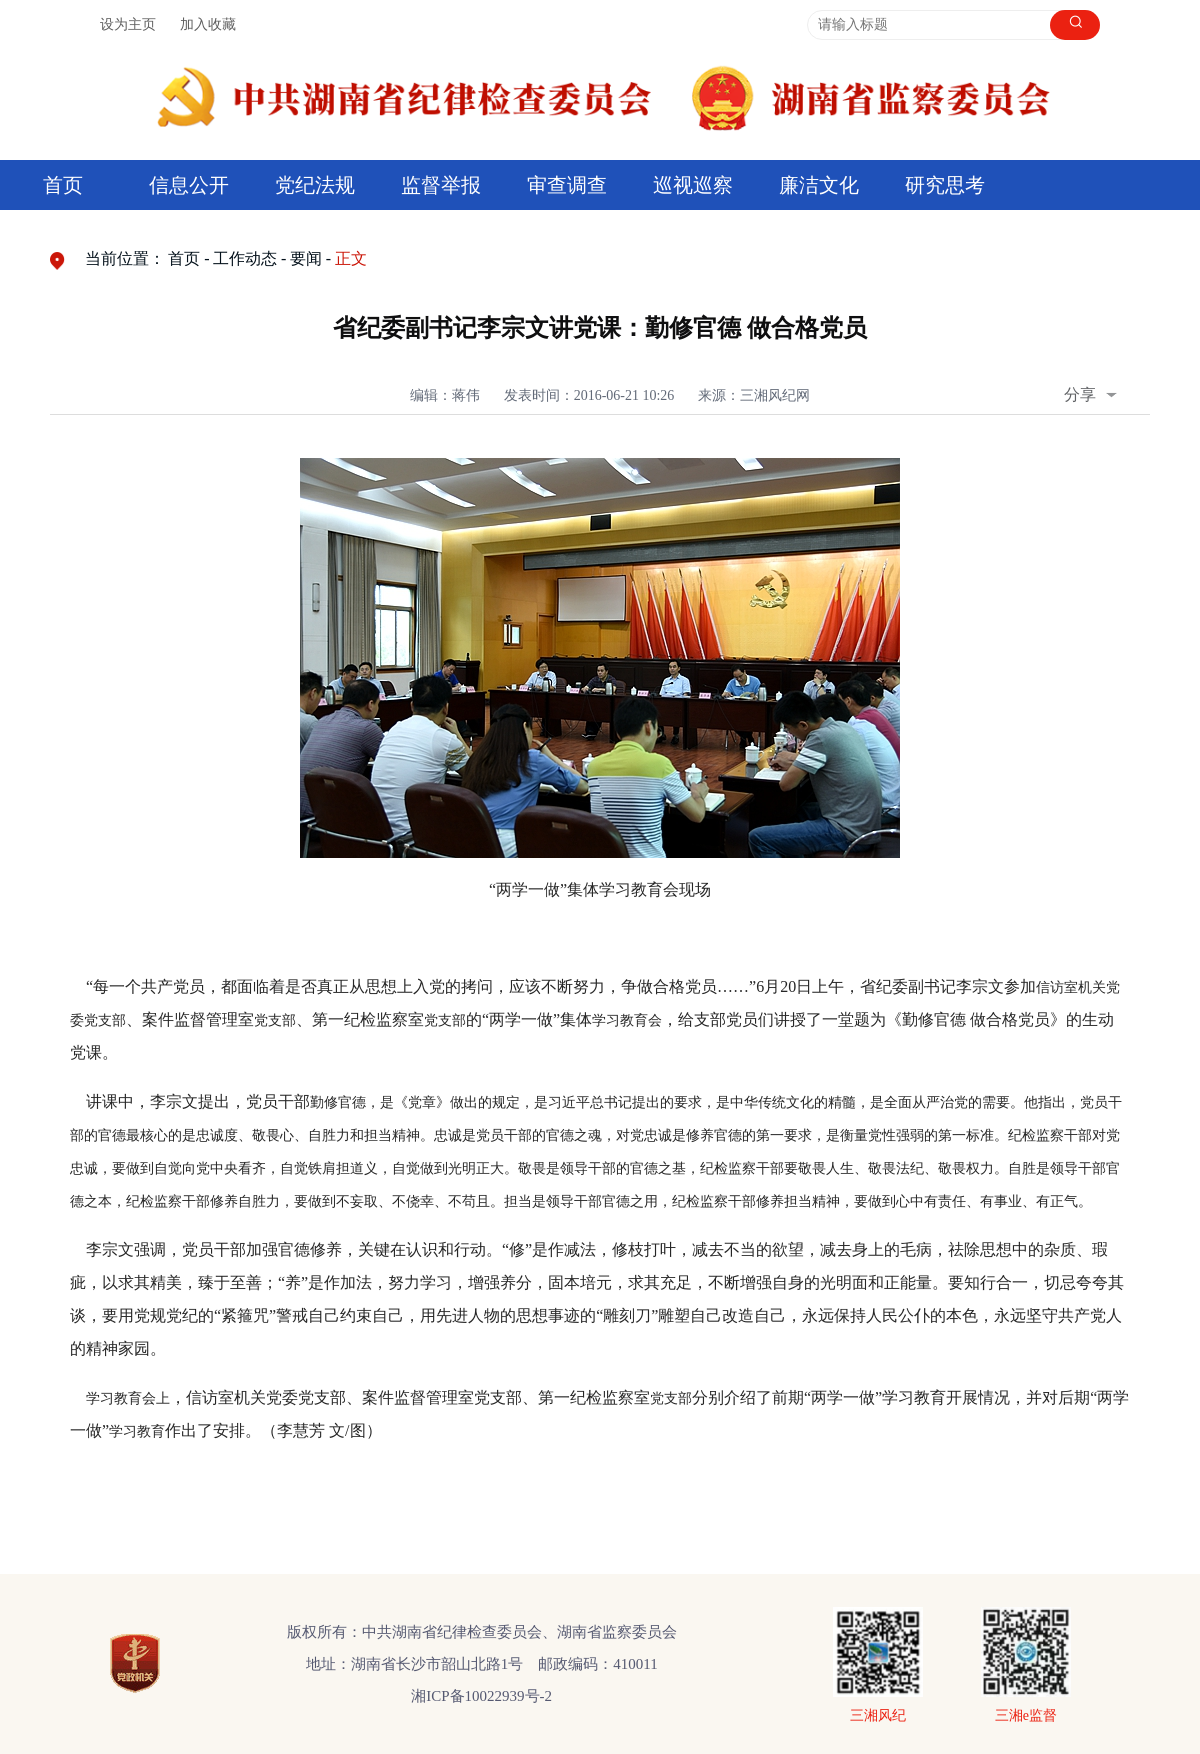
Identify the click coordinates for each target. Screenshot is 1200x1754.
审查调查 (567, 185)
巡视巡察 (693, 185)
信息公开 (189, 185)
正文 (351, 258)
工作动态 (245, 258)
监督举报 (441, 185)
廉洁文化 (819, 185)
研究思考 (945, 185)
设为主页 (128, 24)
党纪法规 (315, 185)
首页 (63, 185)
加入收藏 (208, 24)
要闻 (306, 258)
